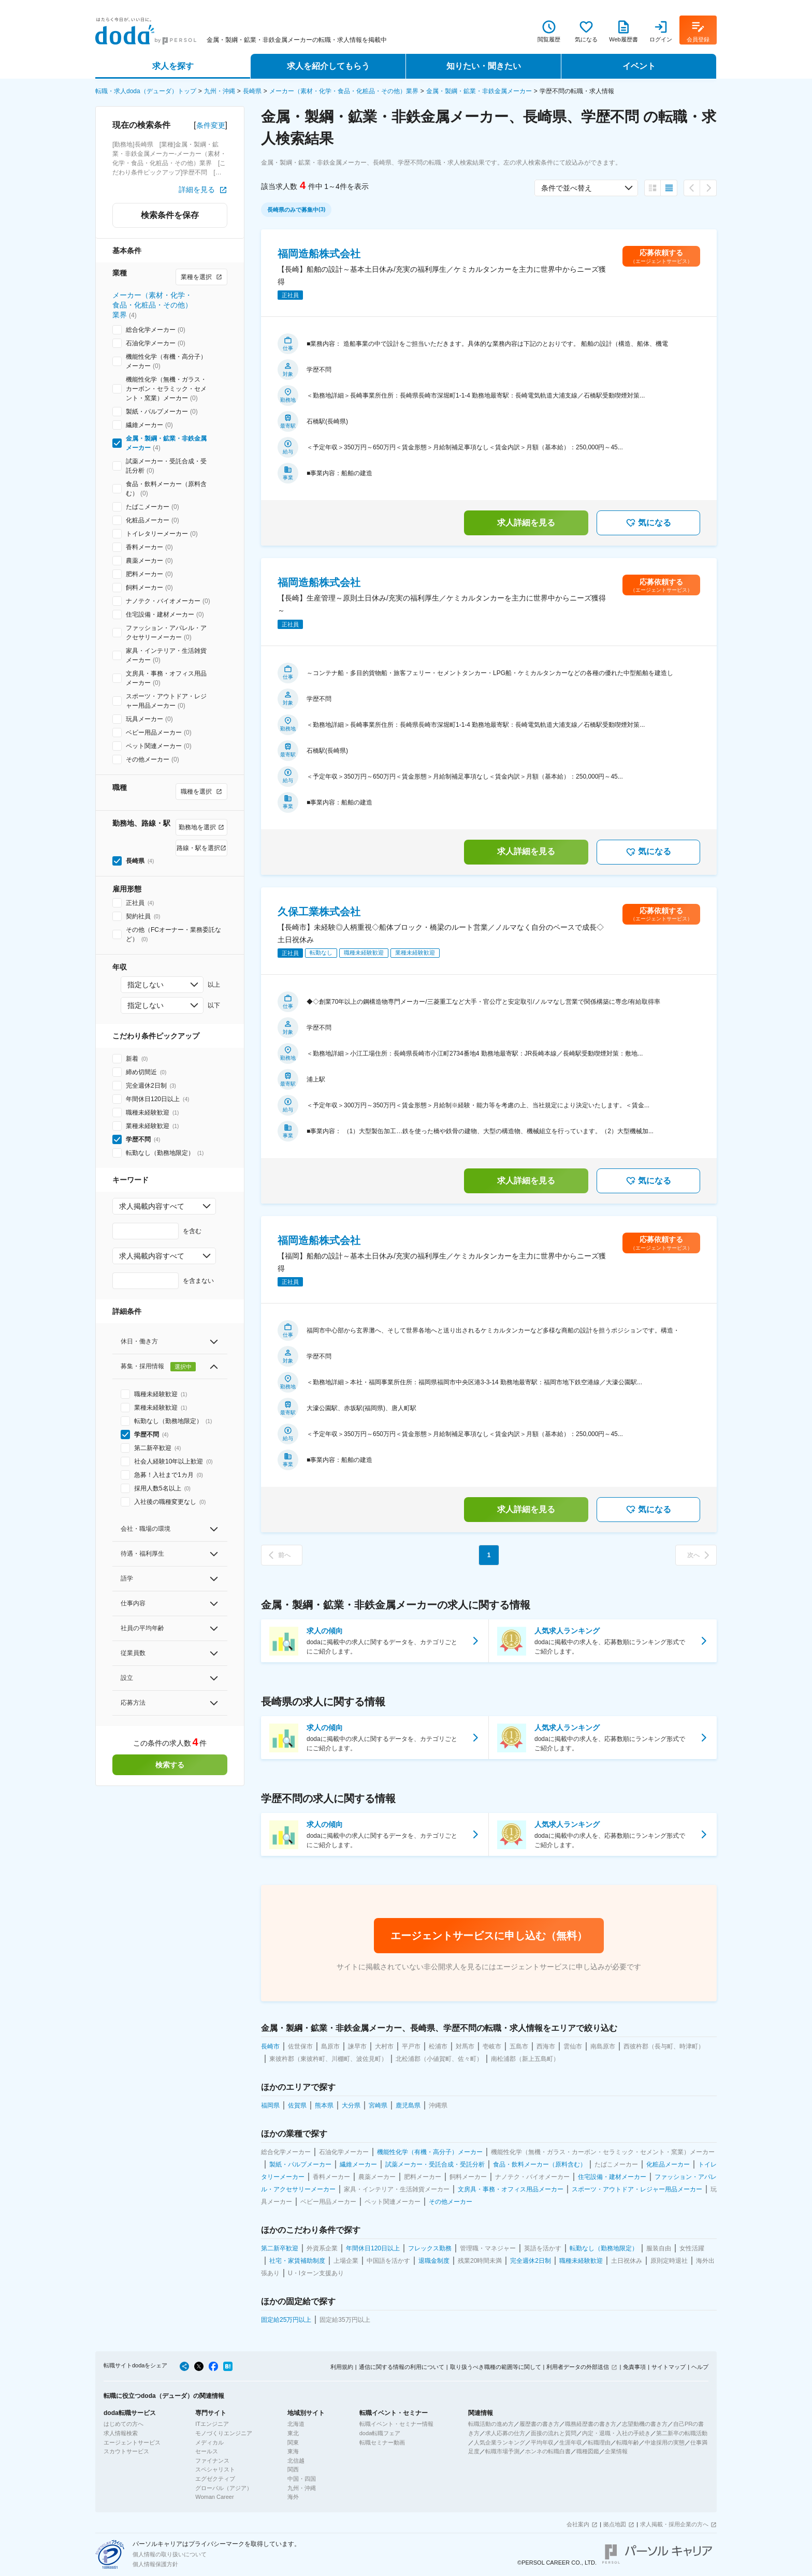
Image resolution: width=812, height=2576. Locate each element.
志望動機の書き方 (645, 2424)
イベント (639, 66)
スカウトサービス (126, 2451)
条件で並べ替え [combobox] (566, 188)
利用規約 (341, 2367)
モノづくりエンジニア (223, 2433)
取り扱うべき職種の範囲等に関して (495, 2367)
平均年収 (542, 2442)
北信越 (295, 2460)
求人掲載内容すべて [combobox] (151, 1206)
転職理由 (599, 2442)
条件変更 (210, 125)
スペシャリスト (215, 2469)
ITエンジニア (212, 2424)
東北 (293, 2433)
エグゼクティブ (215, 2479)
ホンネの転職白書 (548, 2451)
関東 (293, 2442)
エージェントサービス (132, 2442)
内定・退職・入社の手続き (616, 2433)
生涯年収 (570, 2442)
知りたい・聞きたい (483, 66)
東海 (293, 2451)
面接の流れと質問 (553, 2433)
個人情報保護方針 (155, 2564)
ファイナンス (212, 2460)
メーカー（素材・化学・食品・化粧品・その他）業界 (343, 91)
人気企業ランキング (499, 2442)
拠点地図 (614, 2524)
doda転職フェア (379, 2433)
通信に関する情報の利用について (401, 2367)
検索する (169, 1765)
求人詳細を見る (526, 522)
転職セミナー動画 (382, 2442)
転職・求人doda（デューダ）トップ (145, 91)
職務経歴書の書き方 (590, 2424)
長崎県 (252, 91)
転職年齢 (627, 2442)
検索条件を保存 (170, 215)
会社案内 (578, 2524)
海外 (293, 2497)
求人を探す (173, 66)
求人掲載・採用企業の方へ (674, 2524)
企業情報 (616, 2451)
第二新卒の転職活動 (681, 2433)
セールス (206, 2451)
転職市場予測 (502, 2451)
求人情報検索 (121, 2433)
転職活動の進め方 (491, 2424)
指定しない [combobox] (145, 984)
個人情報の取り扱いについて (170, 2554)
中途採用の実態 (665, 2442)
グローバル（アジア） (223, 2488)
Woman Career (214, 2497)
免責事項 (634, 2367)
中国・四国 (301, 2479)
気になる (648, 523)
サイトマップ (668, 2367)
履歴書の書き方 (539, 2424)
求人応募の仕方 (505, 2433)
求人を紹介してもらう (328, 66)
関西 (293, 2469)
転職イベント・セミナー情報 (396, 2424)
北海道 (295, 2424)
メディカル (209, 2442)
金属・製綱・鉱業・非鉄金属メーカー (479, 91)
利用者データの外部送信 (577, 2367)
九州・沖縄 (219, 91)
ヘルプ (699, 2367)
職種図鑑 (587, 2451)
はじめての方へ (123, 2424)
